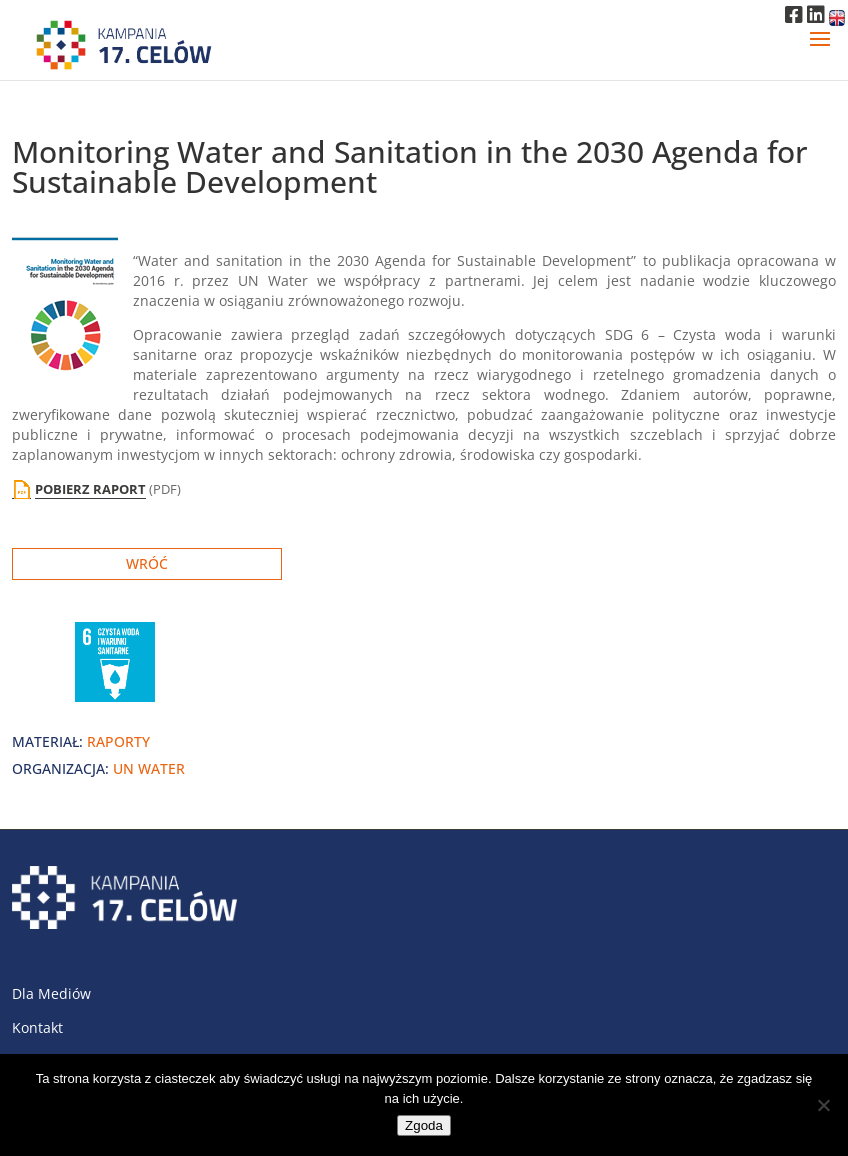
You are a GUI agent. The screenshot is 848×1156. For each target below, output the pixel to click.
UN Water (149, 768)
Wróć (147, 563)
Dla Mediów (51, 993)
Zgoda (424, 1125)
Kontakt (37, 1027)
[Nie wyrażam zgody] (823, 1105)
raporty (118, 741)
